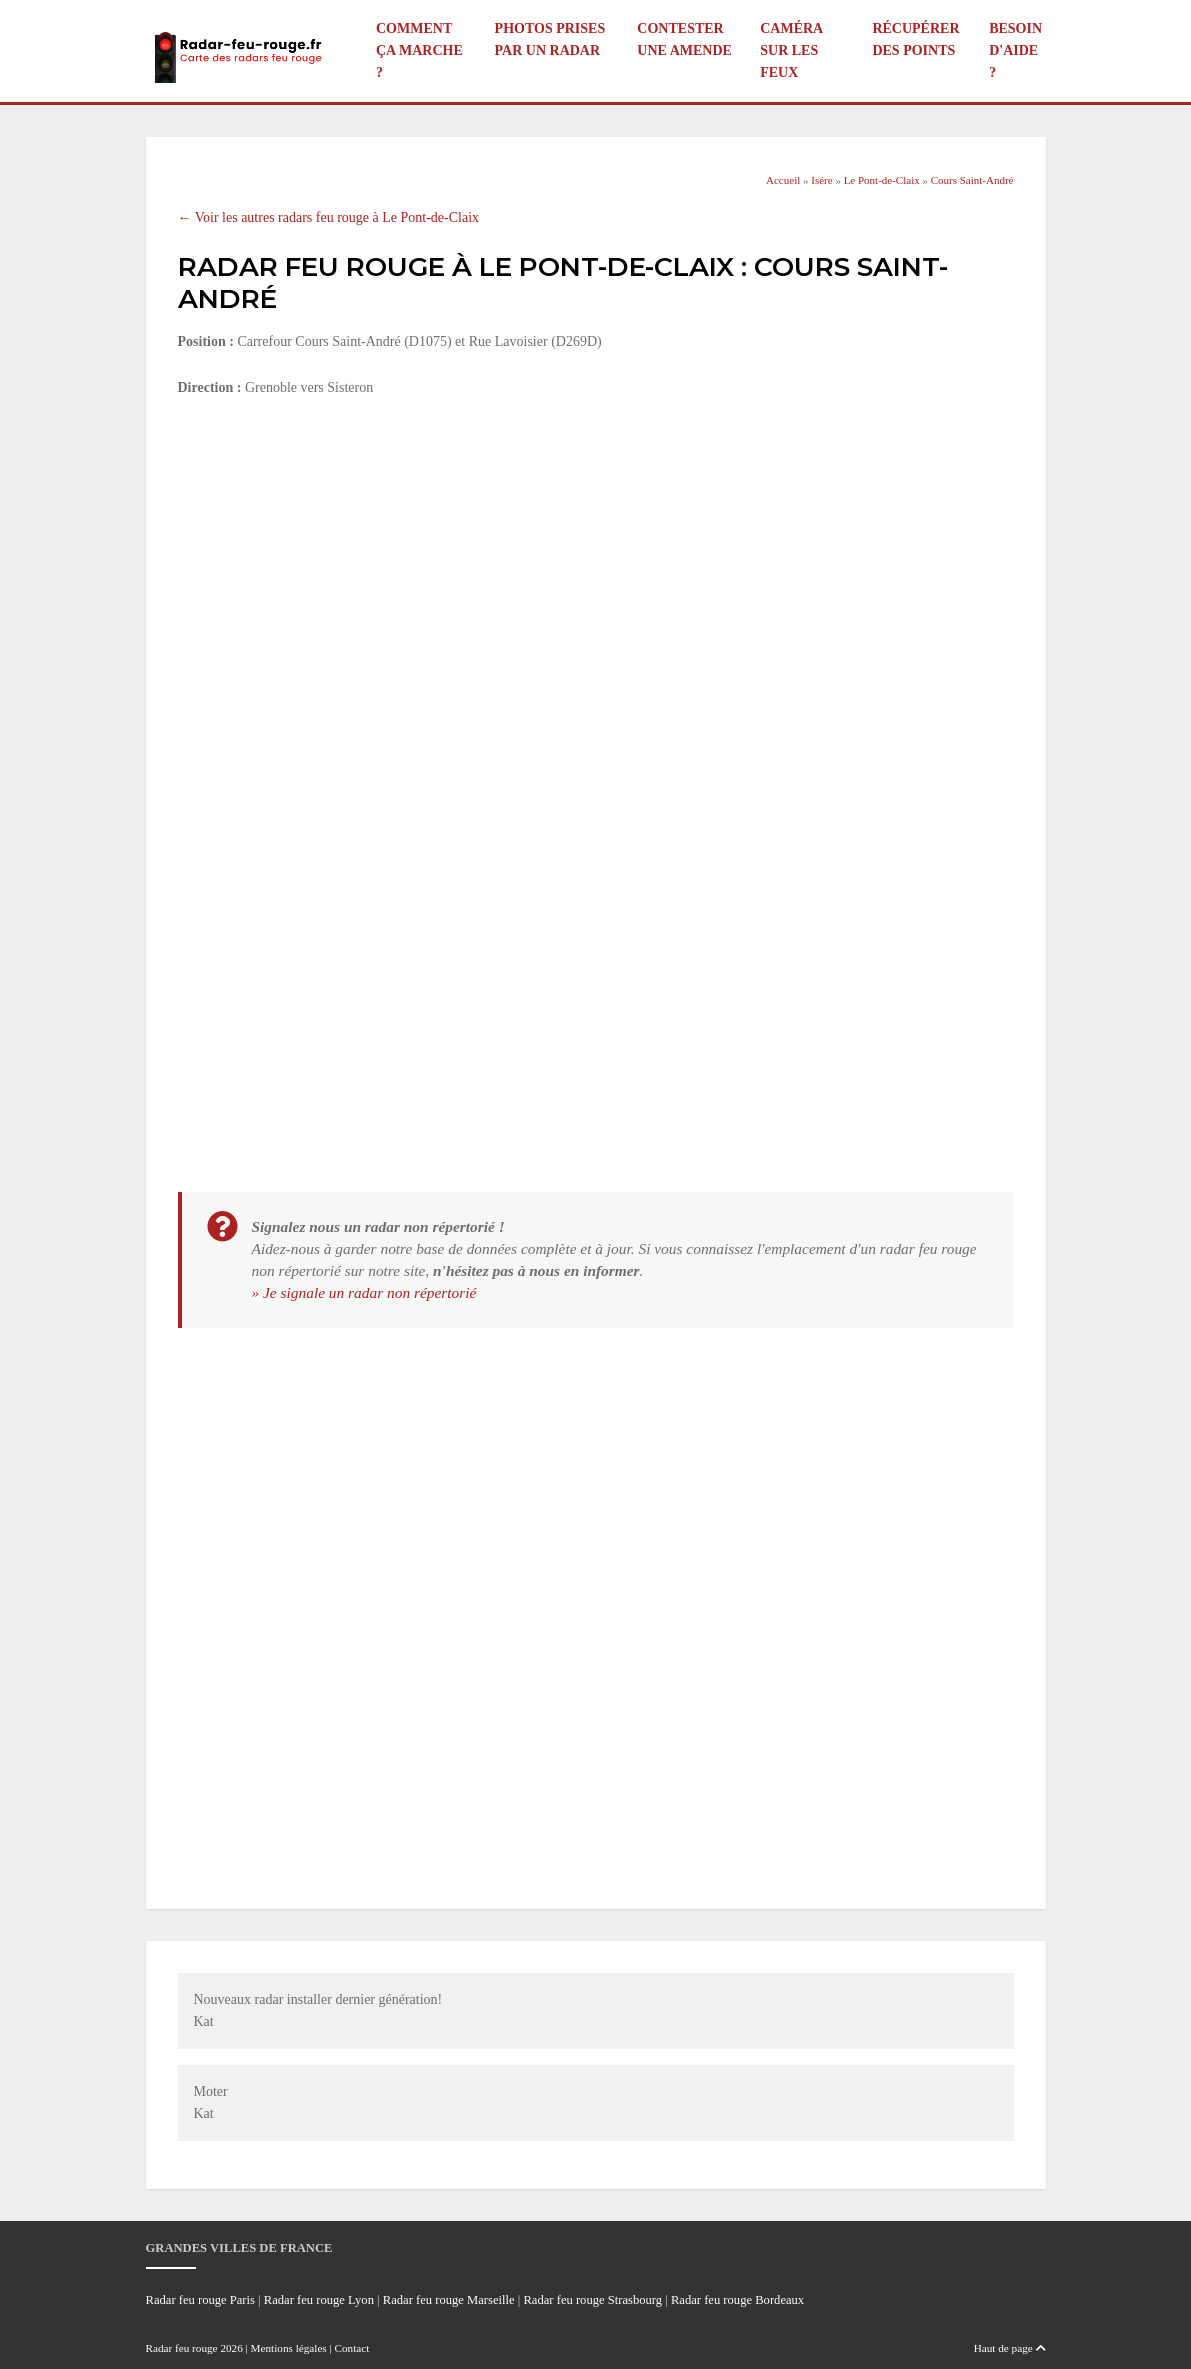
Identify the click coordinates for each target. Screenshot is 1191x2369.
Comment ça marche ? (419, 50)
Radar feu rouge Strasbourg (592, 2300)
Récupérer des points (915, 39)
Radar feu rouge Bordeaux (737, 2300)
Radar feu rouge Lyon (319, 2300)
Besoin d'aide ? (1015, 50)
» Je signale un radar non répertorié (364, 1292)
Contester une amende (684, 39)
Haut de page (1010, 2348)
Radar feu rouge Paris (200, 2300)
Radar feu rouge (182, 2348)
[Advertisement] (596, 563)
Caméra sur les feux (791, 50)
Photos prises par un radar (550, 39)
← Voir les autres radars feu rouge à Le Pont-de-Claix (329, 217)
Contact (352, 2348)
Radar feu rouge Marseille (449, 2300)
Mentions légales (289, 2348)
